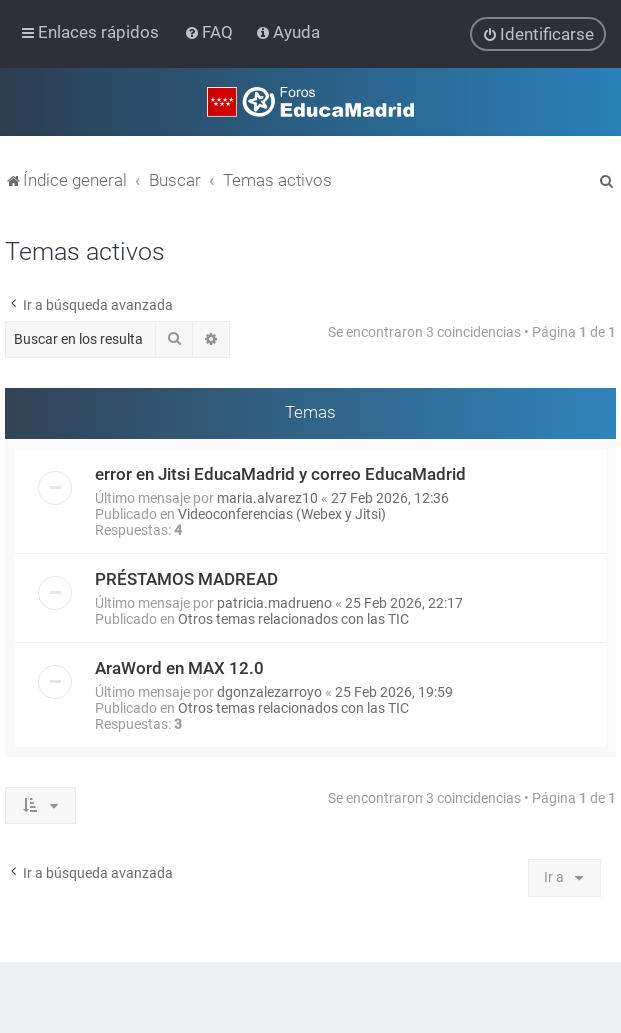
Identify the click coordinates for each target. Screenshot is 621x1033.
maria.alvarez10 (267, 497)
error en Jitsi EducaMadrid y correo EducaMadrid (280, 473)
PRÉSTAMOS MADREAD (186, 578)
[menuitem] (210, 32)
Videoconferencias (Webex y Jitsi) (282, 513)
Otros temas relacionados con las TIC (293, 618)
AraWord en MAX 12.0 (179, 667)
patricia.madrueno (274, 602)
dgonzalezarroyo (269, 691)
